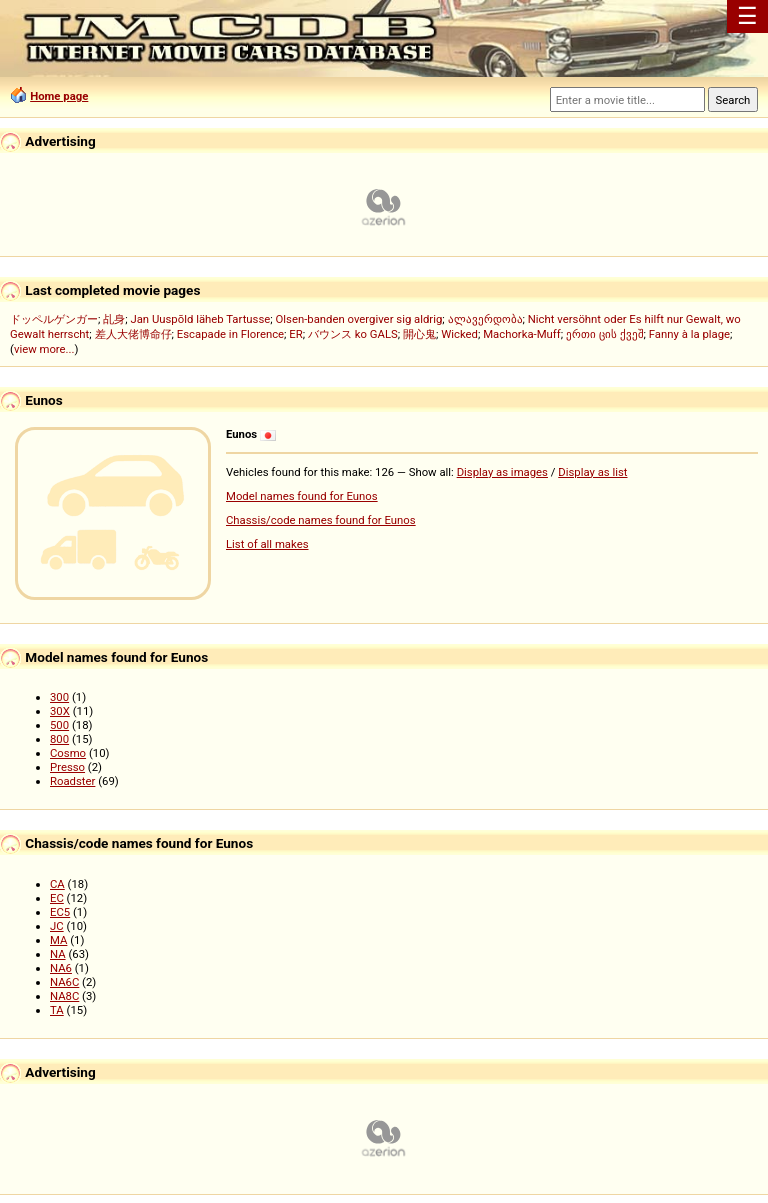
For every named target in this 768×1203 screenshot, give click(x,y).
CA (57, 884)
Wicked (459, 334)
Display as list (592, 472)
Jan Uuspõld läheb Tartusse (200, 319)
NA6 (61, 968)
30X (60, 711)
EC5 (60, 912)
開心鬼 (419, 334)
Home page (59, 96)
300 (59, 697)
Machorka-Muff (522, 334)
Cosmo (68, 753)
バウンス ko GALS (353, 334)
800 (59, 739)
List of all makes (267, 544)
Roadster (72, 781)
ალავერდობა (485, 319)
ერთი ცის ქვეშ (605, 334)
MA (58, 940)
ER (295, 334)
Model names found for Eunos (302, 496)
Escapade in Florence (230, 334)
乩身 (114, 319)
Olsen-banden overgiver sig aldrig (359, 319)
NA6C (64, 982)
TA (57, 1010)
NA (58, 954)
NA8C (64, 996)
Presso (67, 767)
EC (57, 898)
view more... (44, 349)
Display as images (502, 472)
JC (57, 926)
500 (59, 725)
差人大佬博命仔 (133, 334)
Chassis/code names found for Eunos (321, 520)
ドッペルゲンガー (54, 319)
